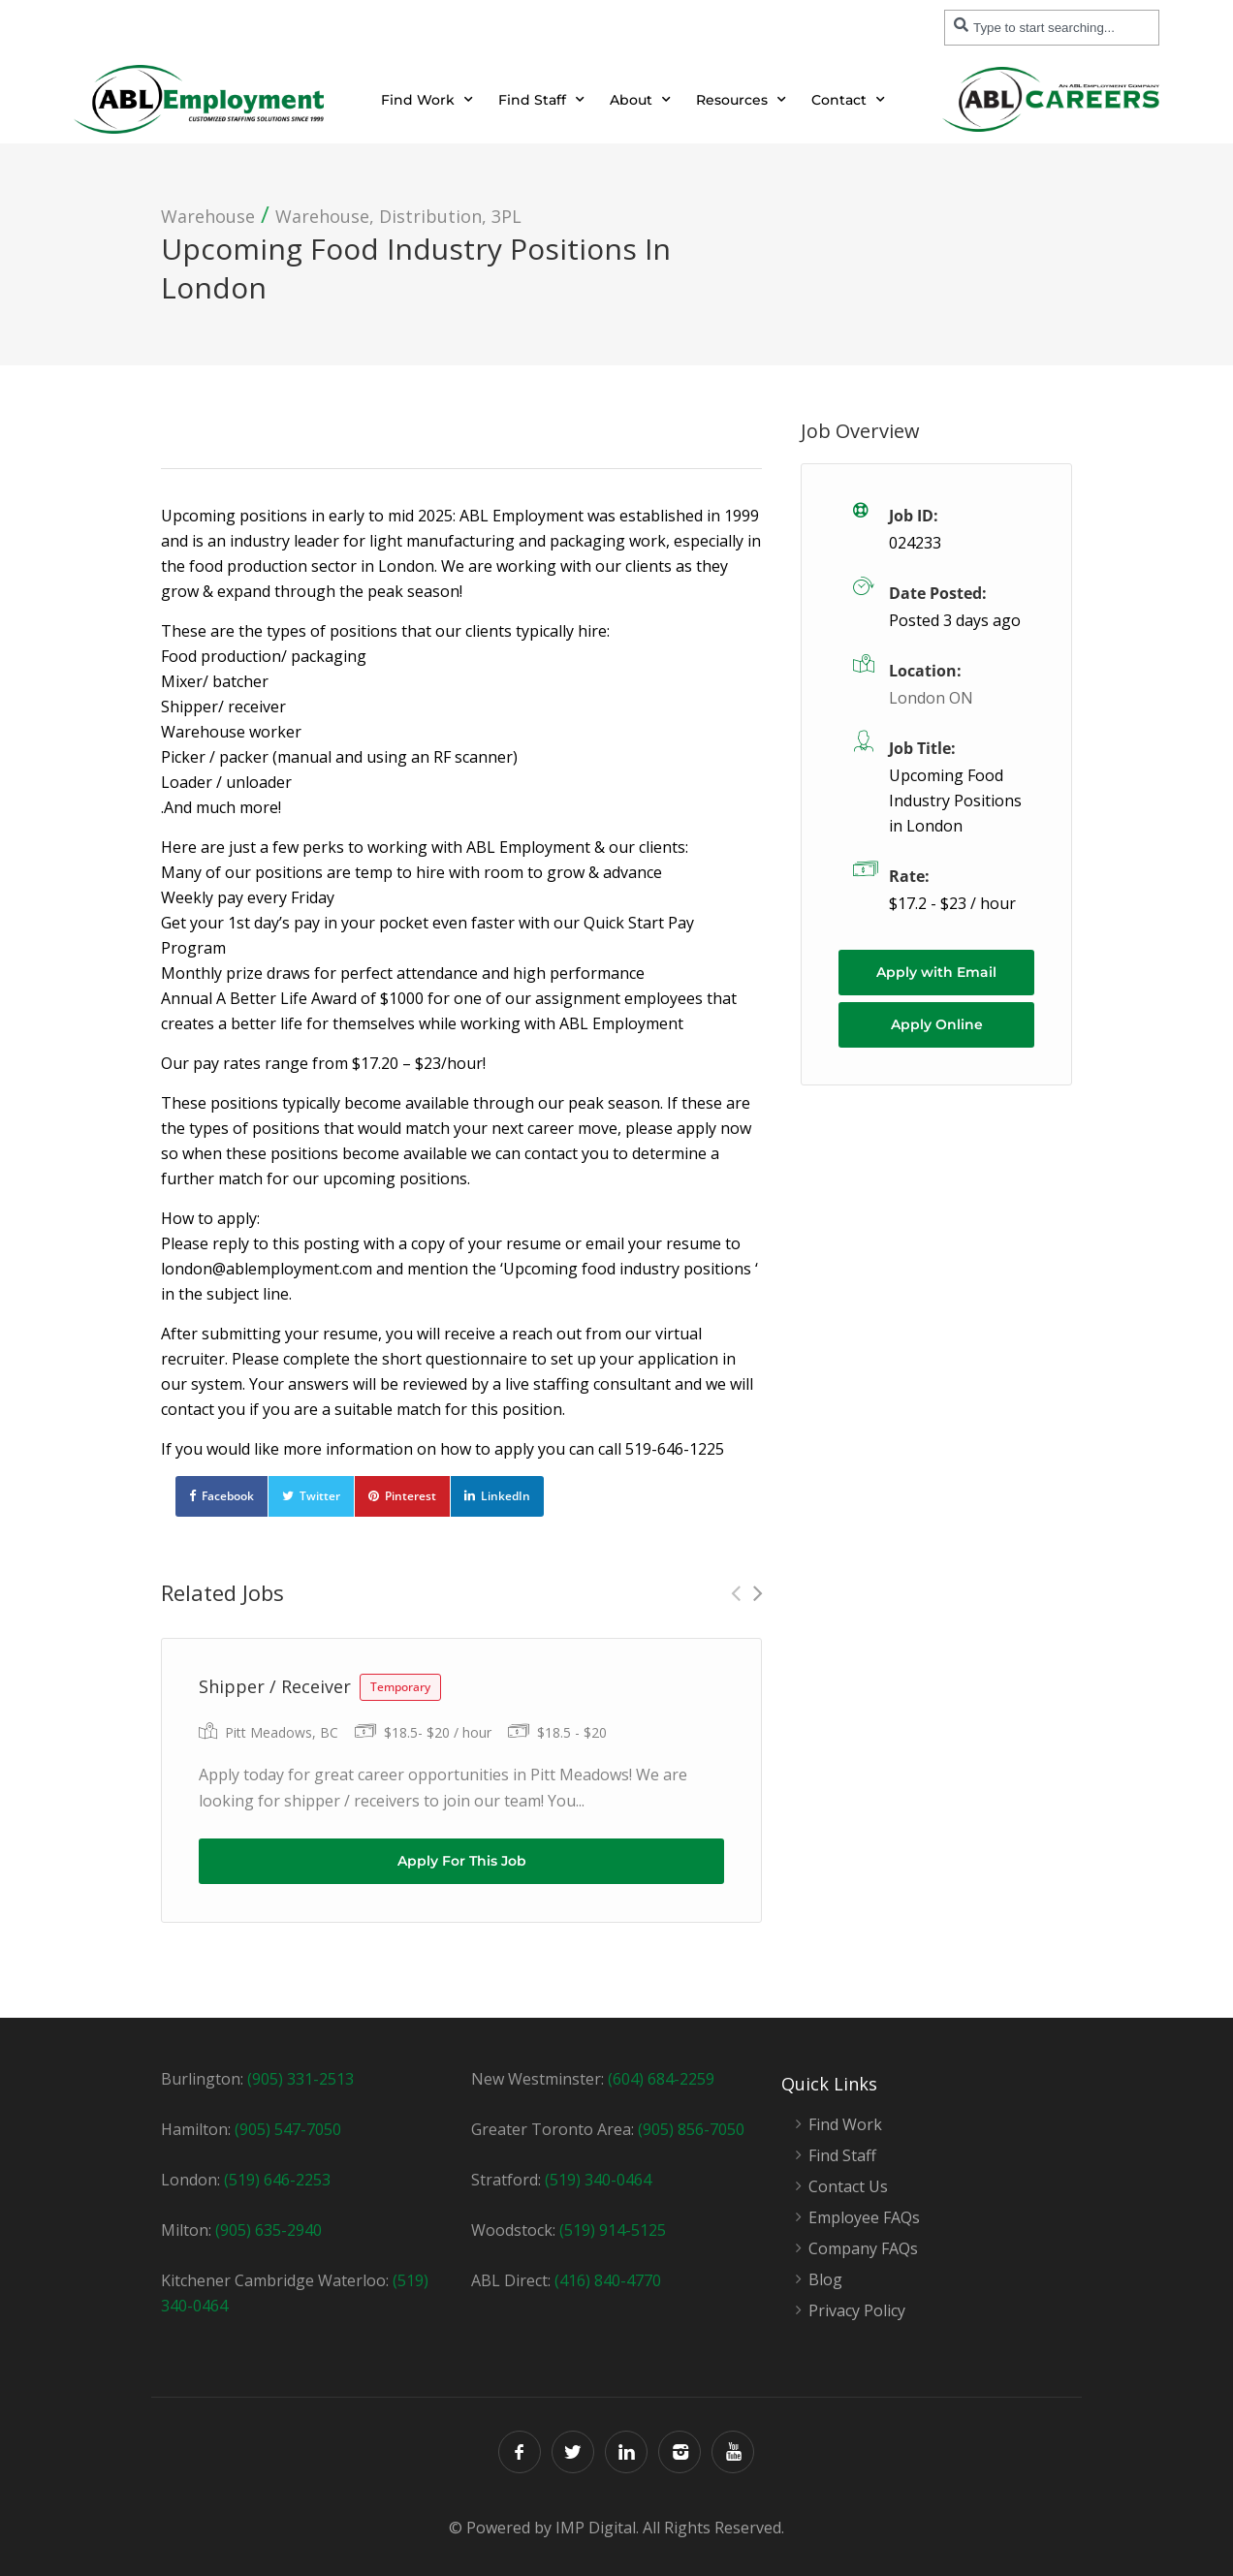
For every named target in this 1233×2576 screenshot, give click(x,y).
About (640, 99)
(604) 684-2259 (661, 2078)
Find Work (427, 99)
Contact (848, 99)
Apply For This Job (461, 1860)
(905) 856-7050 (691, 2129)
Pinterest (410, 1496)
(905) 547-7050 (288, 2129)
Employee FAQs (864, 2218)
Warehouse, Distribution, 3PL (398, 216)
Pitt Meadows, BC (281, 1732)
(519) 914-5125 (612, 2230)
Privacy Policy (856, 2311)
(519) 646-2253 (277, 2179)
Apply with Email (936, 972)
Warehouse (208, 216)
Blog (825, 2280)
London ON (931, 697)
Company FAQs (863, 2249)
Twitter (320, 1496)
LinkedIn (505, 1496)
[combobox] (1051, 28)
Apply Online (937, 1024)
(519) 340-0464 (598, 2179)
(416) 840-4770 (607, 2280)
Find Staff (541, 99)
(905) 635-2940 (268, 2230)
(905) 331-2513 (300, 2078)
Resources (741, 99)
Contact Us (848, 2187)
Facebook (228, 1496)
